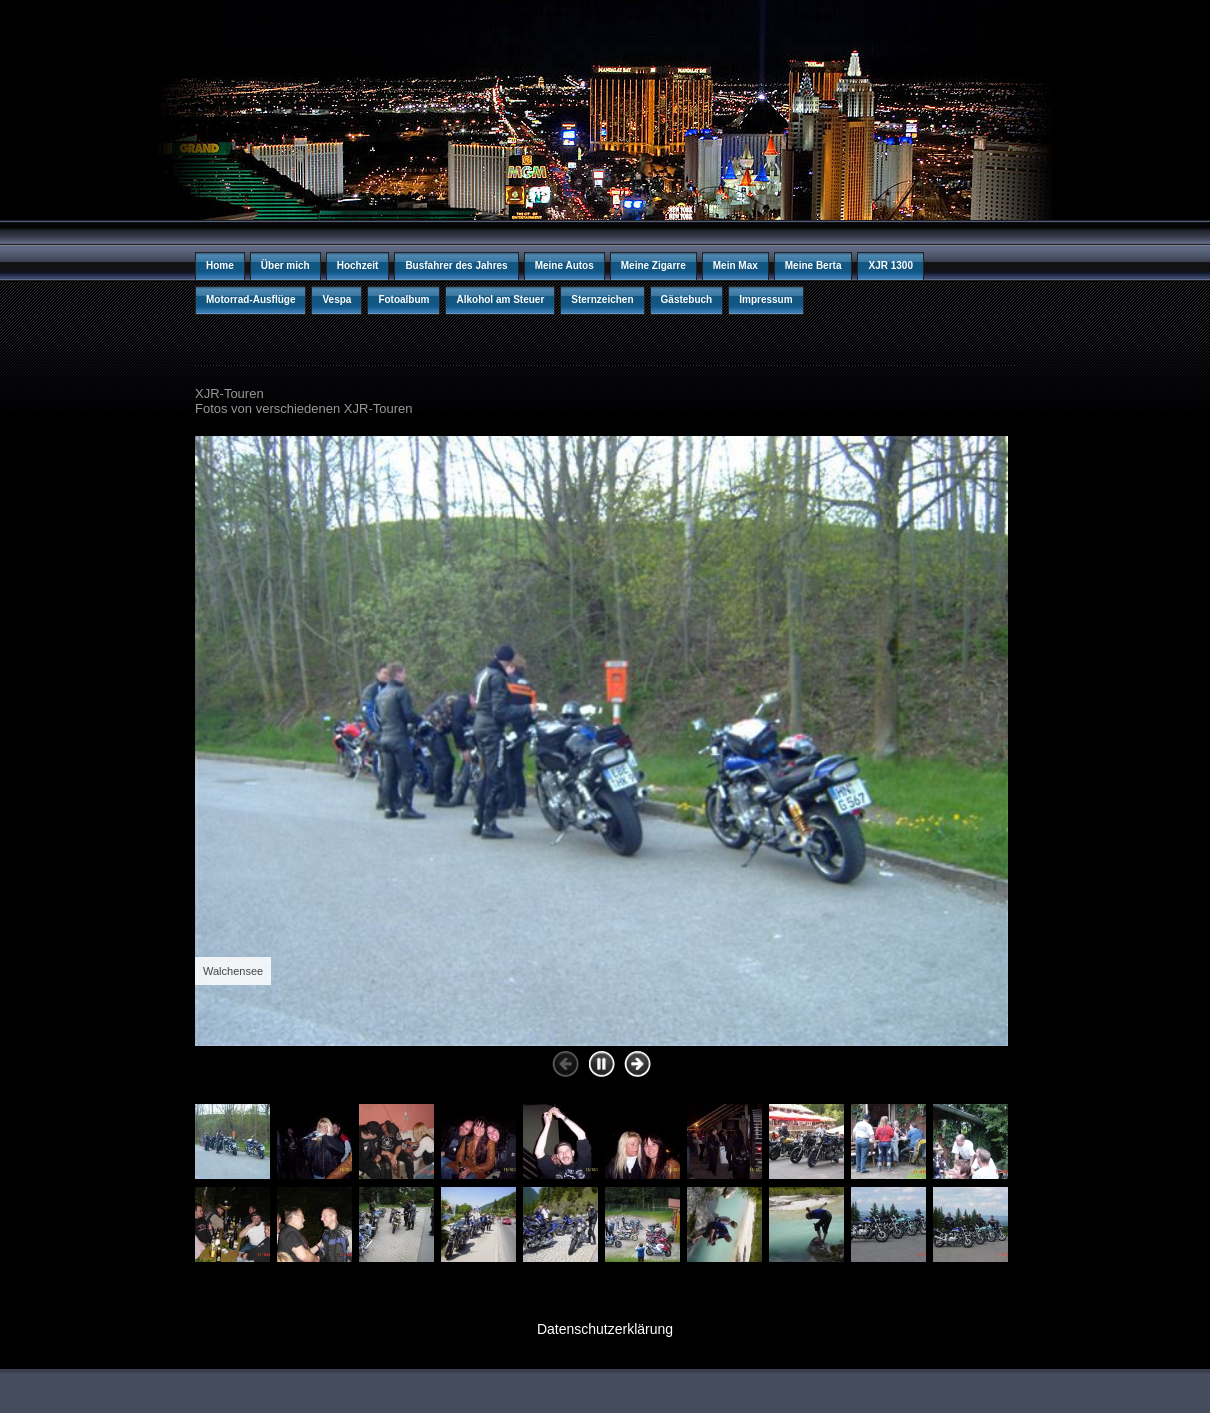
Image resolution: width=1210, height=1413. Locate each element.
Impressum (765, 299)
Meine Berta (813, 265)
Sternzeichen (602, 299)
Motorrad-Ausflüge (250, 299)
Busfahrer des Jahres (456, 265)
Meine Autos (564, 265)
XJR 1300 (890, 265)
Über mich (285, 265)
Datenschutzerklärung (605, 1329)
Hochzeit (358, 265)
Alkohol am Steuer (500, 299)
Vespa (336, 299)
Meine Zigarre (653, 265)
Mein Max (735, 265)
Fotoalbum (403, 299)
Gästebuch (687, 299)
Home (220, 265)
